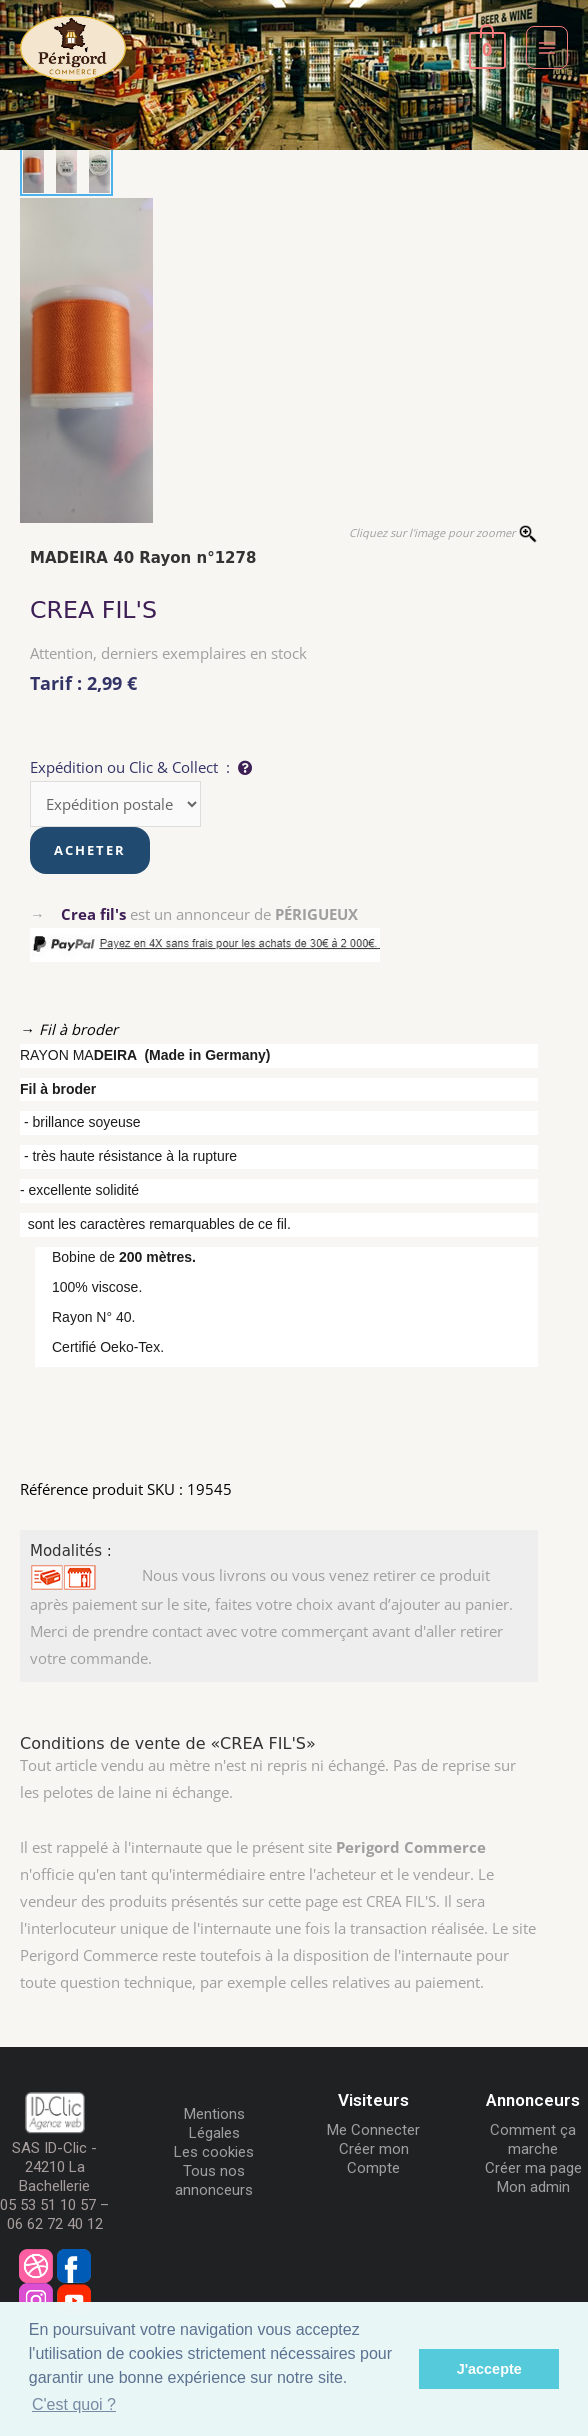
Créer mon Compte (374, 2158)
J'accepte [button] (489, 2369)
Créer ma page (533, 2168)
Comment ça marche (533, 2139)
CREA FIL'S (93, 610)
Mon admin (533, 2187)
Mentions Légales (214, 2123)
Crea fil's (93, 914)
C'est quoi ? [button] (74, 2404)
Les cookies (214, 2152)
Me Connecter (373, 2130)
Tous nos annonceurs (214, 2180)
